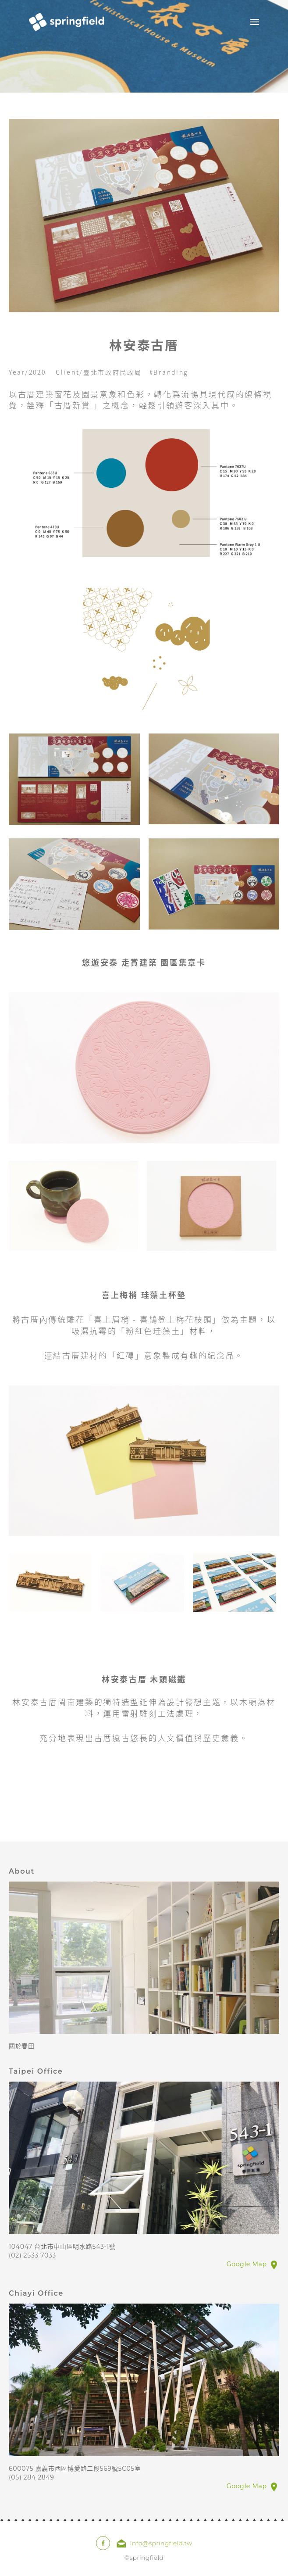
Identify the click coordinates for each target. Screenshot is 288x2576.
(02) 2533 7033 (32, 2255)
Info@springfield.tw (161, 2543)
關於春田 (22, 2046)
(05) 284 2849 (31, 2477)
